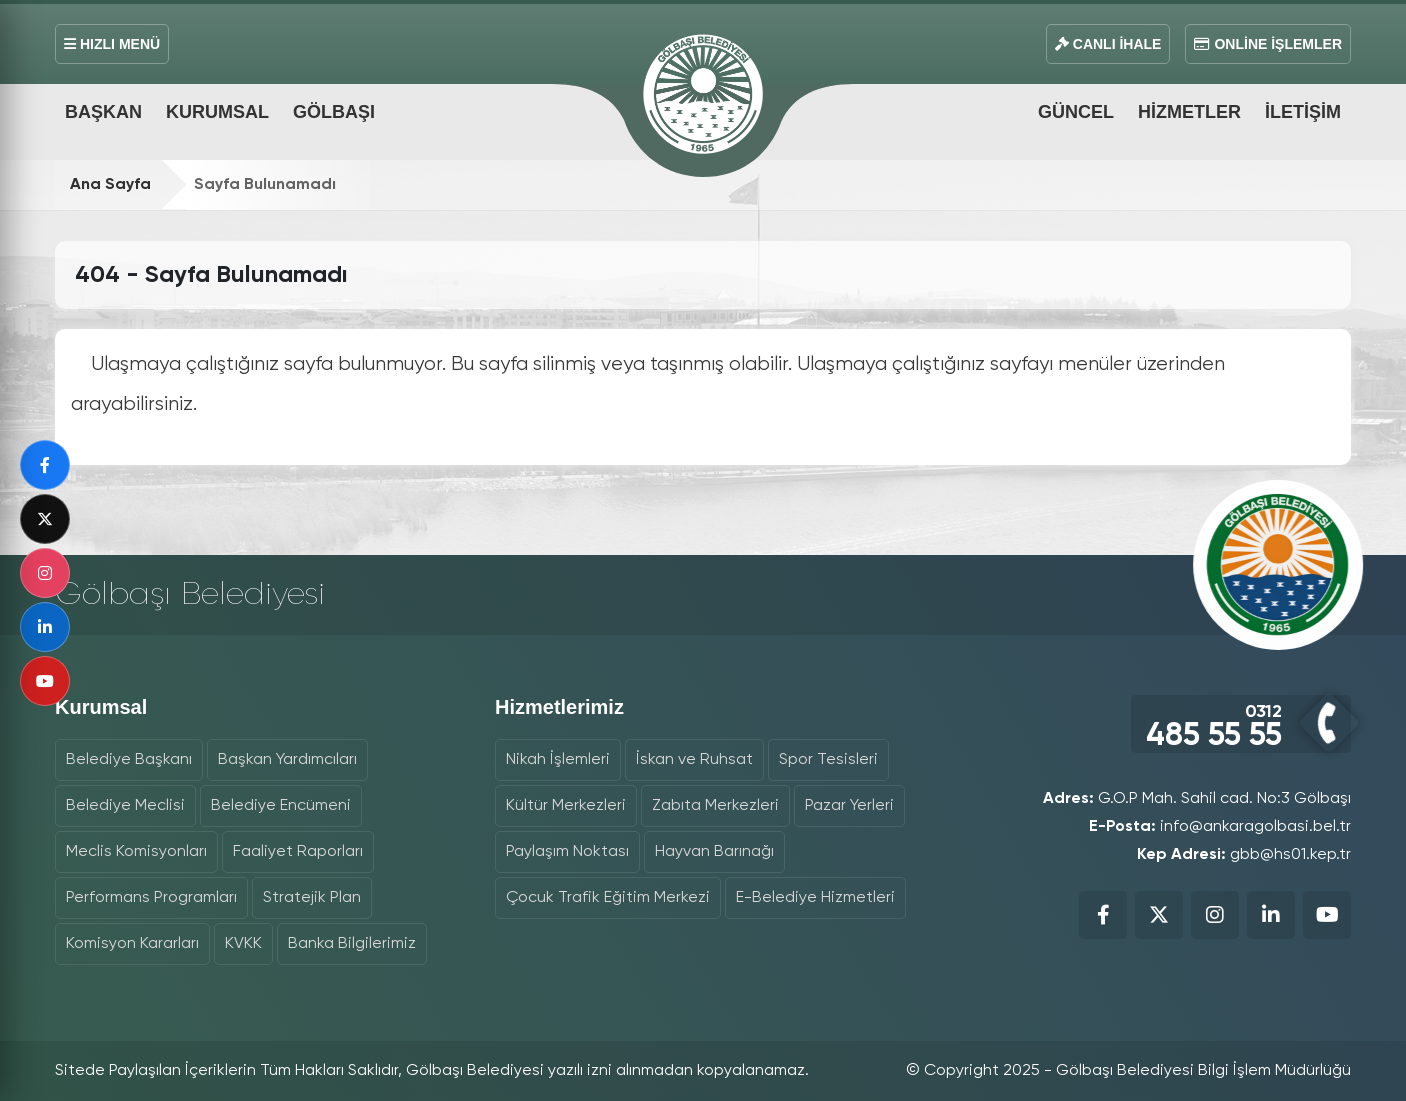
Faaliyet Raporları (298, 852)
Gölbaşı (334, 112)
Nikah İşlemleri (558, 760)
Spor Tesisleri (828, 760)
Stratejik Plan (312, 898)
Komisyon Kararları (132, 944)
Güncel (1076, 112)
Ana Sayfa (110, 185)
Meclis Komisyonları (136, 852)
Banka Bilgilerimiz (352, 944)
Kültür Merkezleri (566, 806)
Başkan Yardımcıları (287, 760)
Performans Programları (151, 898)
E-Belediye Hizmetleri (815, 898)
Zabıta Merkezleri (715, 806)
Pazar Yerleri (849, 806)
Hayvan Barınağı (714, 852)
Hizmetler (1189, 112)
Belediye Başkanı (129, 760)
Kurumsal (217, 112)
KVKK (243, 944)
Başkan (103, 112)
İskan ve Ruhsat (694, 760)
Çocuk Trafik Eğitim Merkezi (608, 898)
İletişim (1303, 112)
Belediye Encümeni (281, 806)
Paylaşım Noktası (567, 852)
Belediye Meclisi (125, 806)
